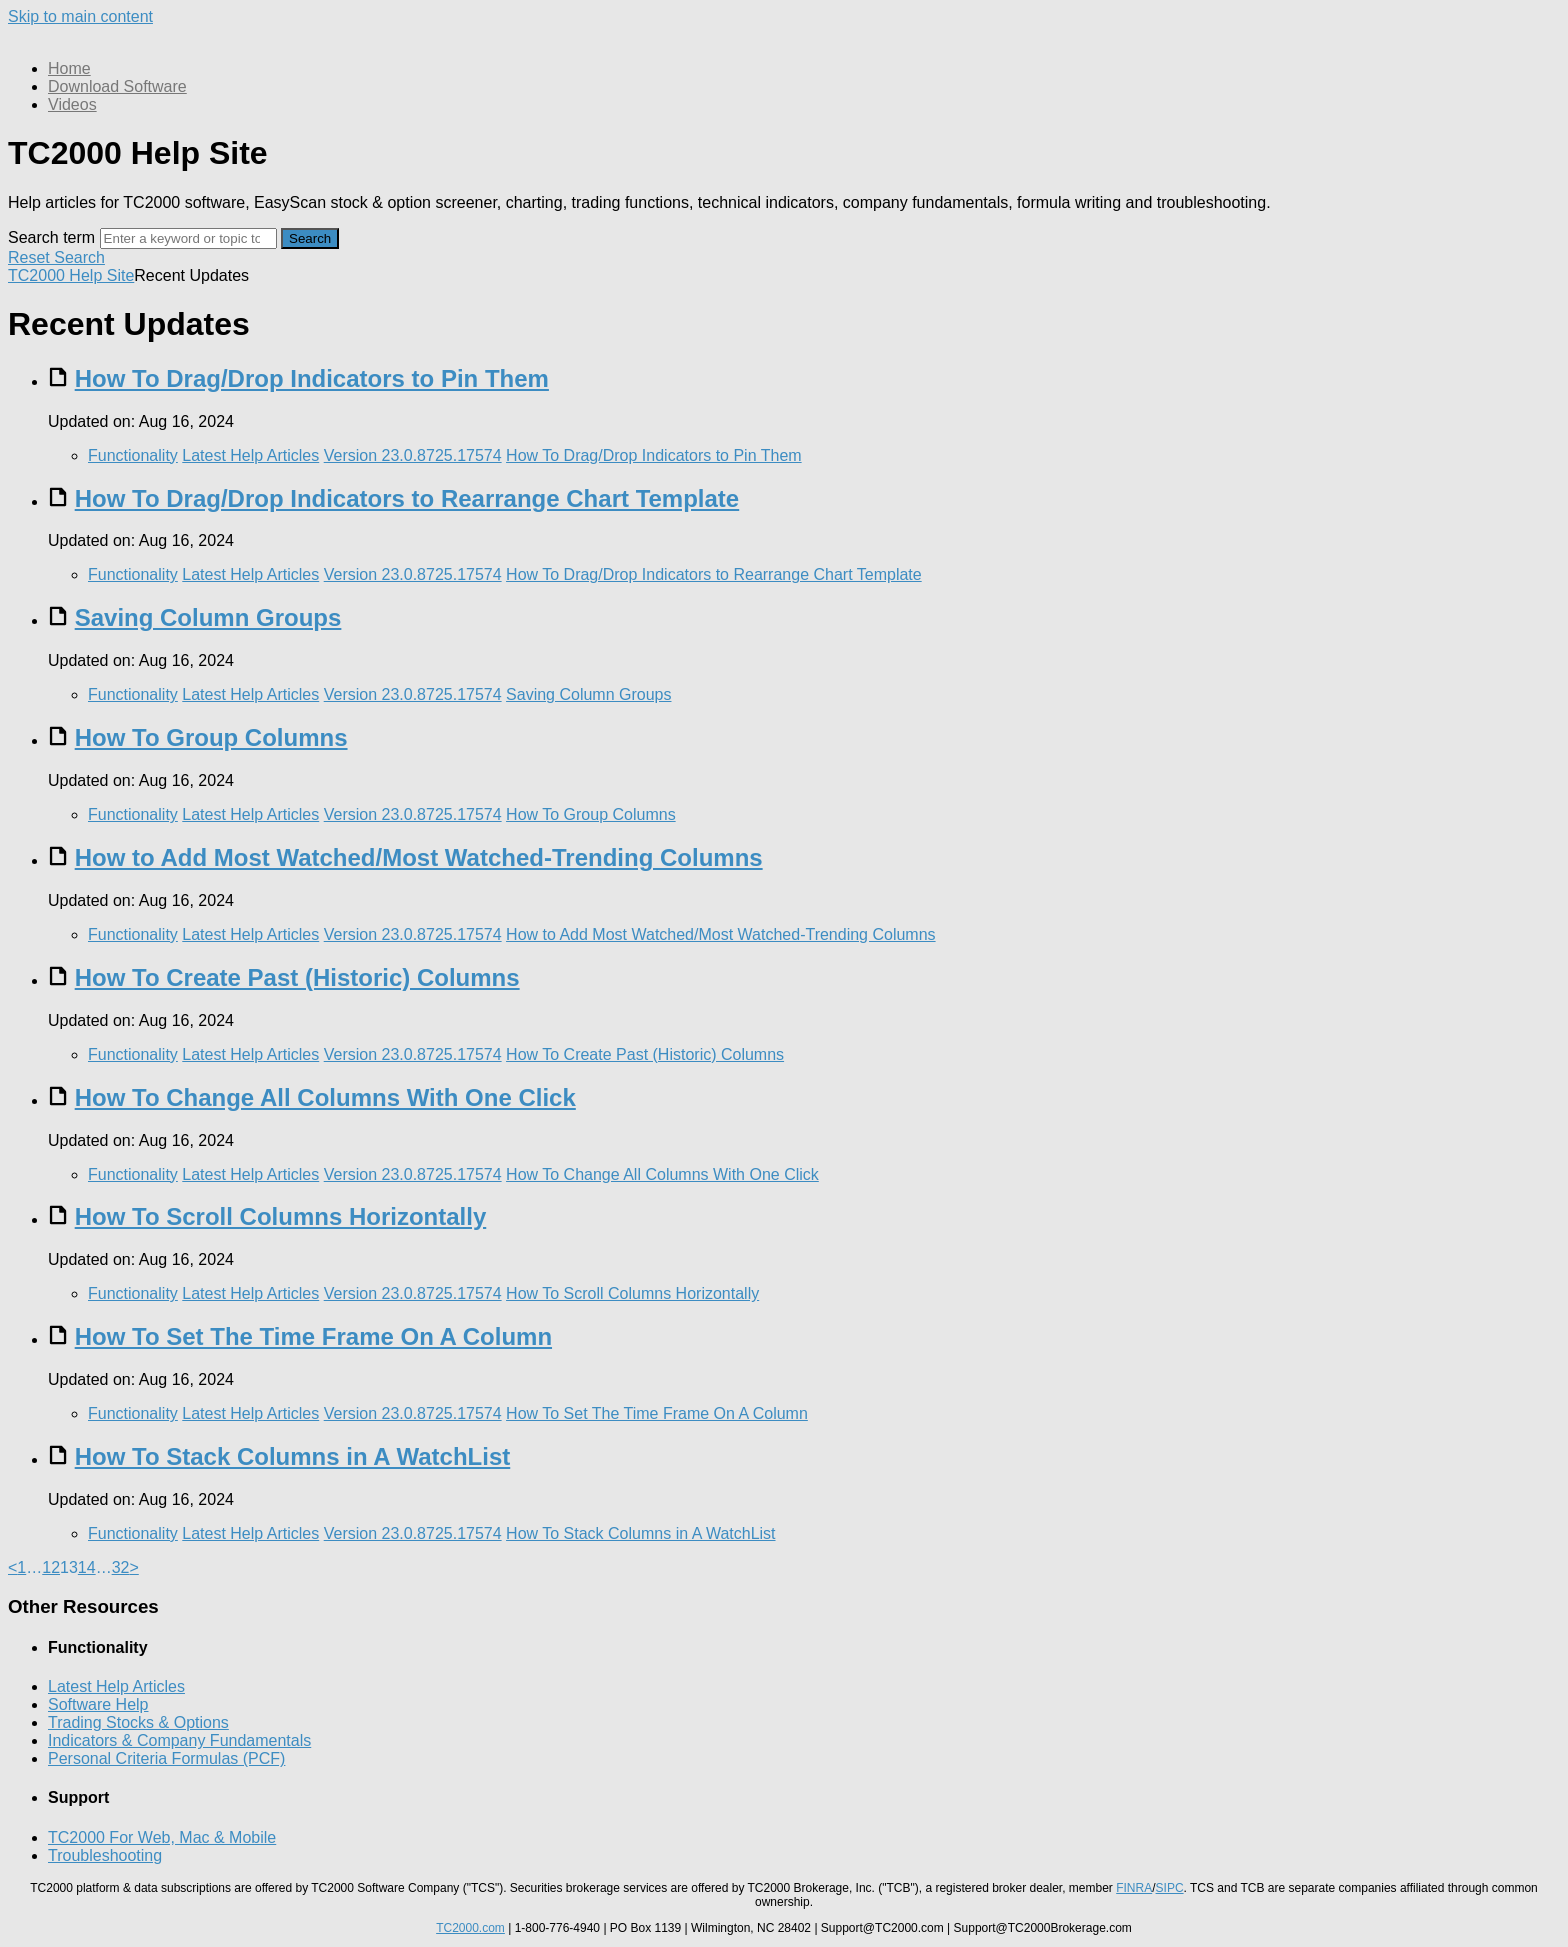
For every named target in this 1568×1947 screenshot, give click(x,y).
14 (87, 1567)
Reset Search (56, 257)
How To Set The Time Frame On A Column (313, 1336)
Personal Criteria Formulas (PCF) (166, 1758)
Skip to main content (80, 16)
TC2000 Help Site (71, 275)
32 (121, 1567)
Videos (72, 104)
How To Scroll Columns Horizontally (281, 1216)
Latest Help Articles (250, 455)
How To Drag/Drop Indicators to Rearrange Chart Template (407, 498)
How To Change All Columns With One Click (325, 1097)
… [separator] (34, 1567)
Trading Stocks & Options (138, 1722)
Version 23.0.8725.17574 (413, 455)
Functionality (133, 455)
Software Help (98, 1704)
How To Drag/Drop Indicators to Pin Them (312, 378)
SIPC (1170, 1888)
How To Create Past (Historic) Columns (297, 977)
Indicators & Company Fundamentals (179, 1740)
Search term (51, 237)
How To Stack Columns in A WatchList (293, 1456)
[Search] (188, 238)
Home (69, 68)
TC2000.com (470, 1928)
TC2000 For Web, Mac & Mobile (162, 1837)
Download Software (117, 86)
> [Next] (133, 1567)
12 (51, 1567)
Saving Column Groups (208, 617)
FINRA (1134, 1888)
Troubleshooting (105, 1855)
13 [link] (69, 1567)
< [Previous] (12, 1567)
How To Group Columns (211, 737)
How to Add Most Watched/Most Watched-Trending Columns (419, 857)
